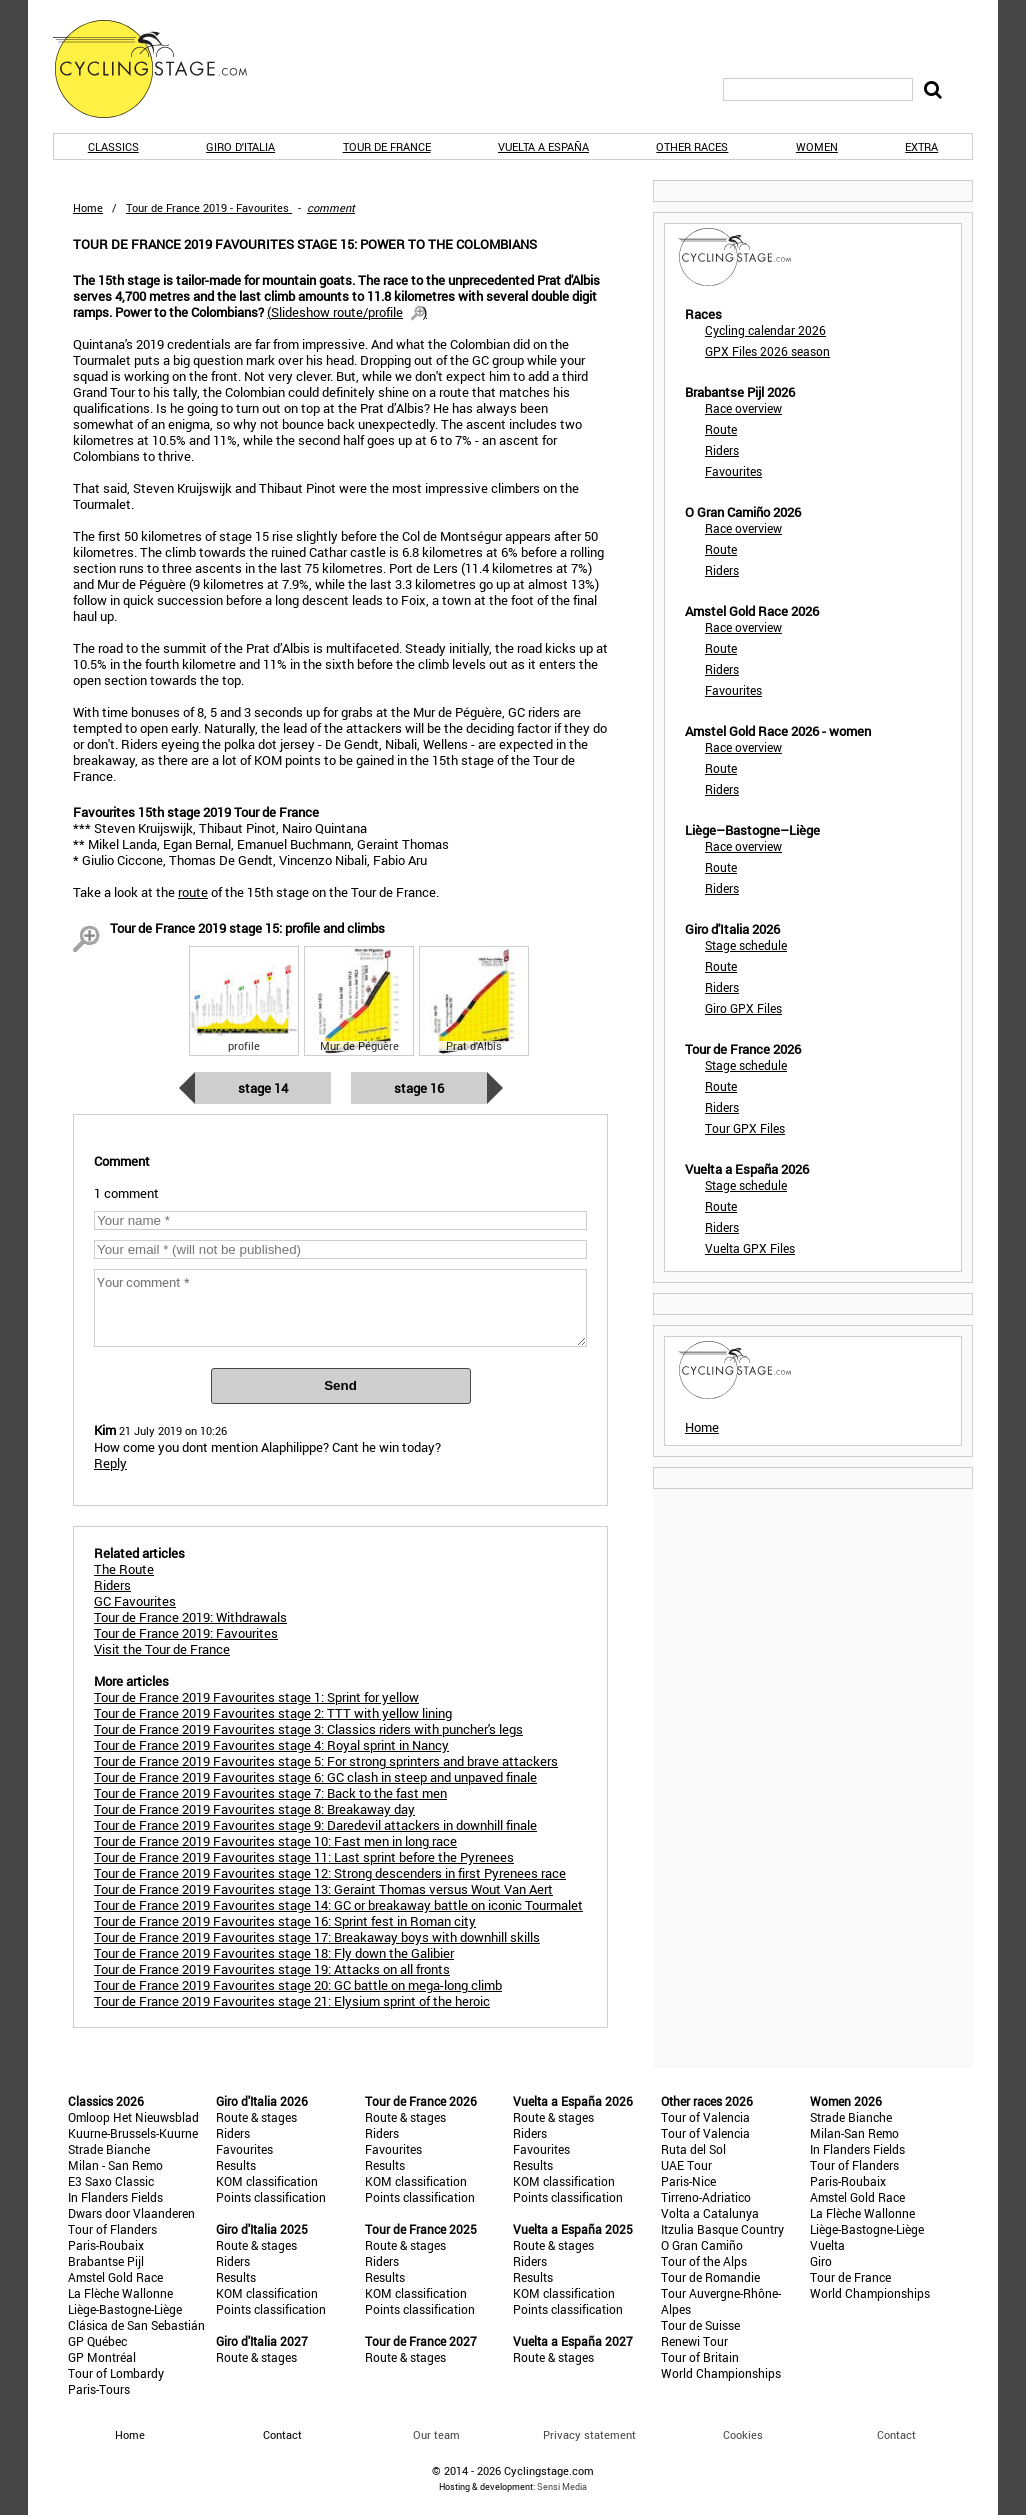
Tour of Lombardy (116, 2373)
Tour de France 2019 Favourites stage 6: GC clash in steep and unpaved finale (315, 1777)
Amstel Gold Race (115, 2277)
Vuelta (827, 2245)
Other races (692, 146)
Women (817, 146)
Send (340, 1385)
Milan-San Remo (854, 2133)
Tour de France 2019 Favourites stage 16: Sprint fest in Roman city (285, 1921)
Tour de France (387, 146)
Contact (896, 2434)
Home (88, 207)
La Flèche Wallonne (120, 2293)
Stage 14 (263, 1088)
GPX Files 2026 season (767, 351)
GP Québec (97, 2341)
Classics (113, 146)
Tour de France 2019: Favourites (186, 1633)
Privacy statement (589, 2434)
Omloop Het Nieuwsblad (133, 2117)
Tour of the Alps (704, 2261)
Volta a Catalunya (710, 2213)
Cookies (743, 2434)
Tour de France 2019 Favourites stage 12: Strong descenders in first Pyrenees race (330, 1873)
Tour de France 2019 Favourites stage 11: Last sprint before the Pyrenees (304, 1857)
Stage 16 (419, 1088)
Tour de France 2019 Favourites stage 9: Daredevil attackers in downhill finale (315, 1825)
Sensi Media (562, 2486)
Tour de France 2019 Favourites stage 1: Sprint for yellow (256, 1697)
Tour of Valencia (705, 2117)
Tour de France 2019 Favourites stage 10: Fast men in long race (275, 1841)
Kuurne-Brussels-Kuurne (133, 2133)
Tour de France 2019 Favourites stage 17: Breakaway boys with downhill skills (317, 1937)
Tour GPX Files (745, 1128)
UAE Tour (686, 2165)
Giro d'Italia (240, 146)
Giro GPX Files (743, 1008)
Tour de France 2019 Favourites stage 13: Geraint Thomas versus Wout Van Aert (323, 1889)
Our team (436, 2434)
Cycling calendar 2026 (765, 330)
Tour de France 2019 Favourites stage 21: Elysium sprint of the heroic (292, 2001)
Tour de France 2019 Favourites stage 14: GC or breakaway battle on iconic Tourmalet (338, 1905)
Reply (110, 1463)
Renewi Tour (694, 2341)
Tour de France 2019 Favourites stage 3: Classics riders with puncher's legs (308, 1729)
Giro (821, 2261)
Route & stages (256, 2117)
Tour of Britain (700, 2357)
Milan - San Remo (115, 2165)
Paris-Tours (99, 2389)
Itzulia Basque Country (722, 2229)
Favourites (733, 471)
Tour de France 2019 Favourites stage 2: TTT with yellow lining (273, 1713)
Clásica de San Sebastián (136, 2325)
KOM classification (267, 2181)
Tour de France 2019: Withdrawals (190, 1617)
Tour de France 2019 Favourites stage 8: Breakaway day (254, 1809)
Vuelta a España (543, 146)
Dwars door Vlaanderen (131, 2213)
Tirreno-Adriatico (706, 2197)
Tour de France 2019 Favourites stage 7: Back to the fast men (270, 1793)
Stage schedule (746, 945)
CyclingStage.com (163, 69)
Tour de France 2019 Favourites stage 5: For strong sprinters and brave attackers (326, 1761)
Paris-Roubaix (106, 2245)
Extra (921, 146)
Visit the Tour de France (162, 1649)
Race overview (743, 408)
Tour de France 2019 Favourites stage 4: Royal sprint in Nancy (271, 1745)
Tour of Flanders (112, 2229)
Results (236, 2165)
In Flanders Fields (115, 2197)
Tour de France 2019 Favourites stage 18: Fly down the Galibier (274, 1953)
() (347, 312)
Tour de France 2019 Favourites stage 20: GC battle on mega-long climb (298, 1985)
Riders (722, 450)
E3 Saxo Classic (111, 2181)
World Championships (721, 2373)
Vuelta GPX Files (750, 1248)
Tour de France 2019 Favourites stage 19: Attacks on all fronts (272, 1969)
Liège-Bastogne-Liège (125, 2309)
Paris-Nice (688, 2181)
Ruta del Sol (693, 2149)
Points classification (271, 2197)
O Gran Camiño (702, 2245)
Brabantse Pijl (106, 2261)
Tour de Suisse (700, 2325)
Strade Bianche (109, 2149)
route (193, 892)
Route (721, 429)
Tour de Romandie (710, 2277)
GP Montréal (102, 2357)
